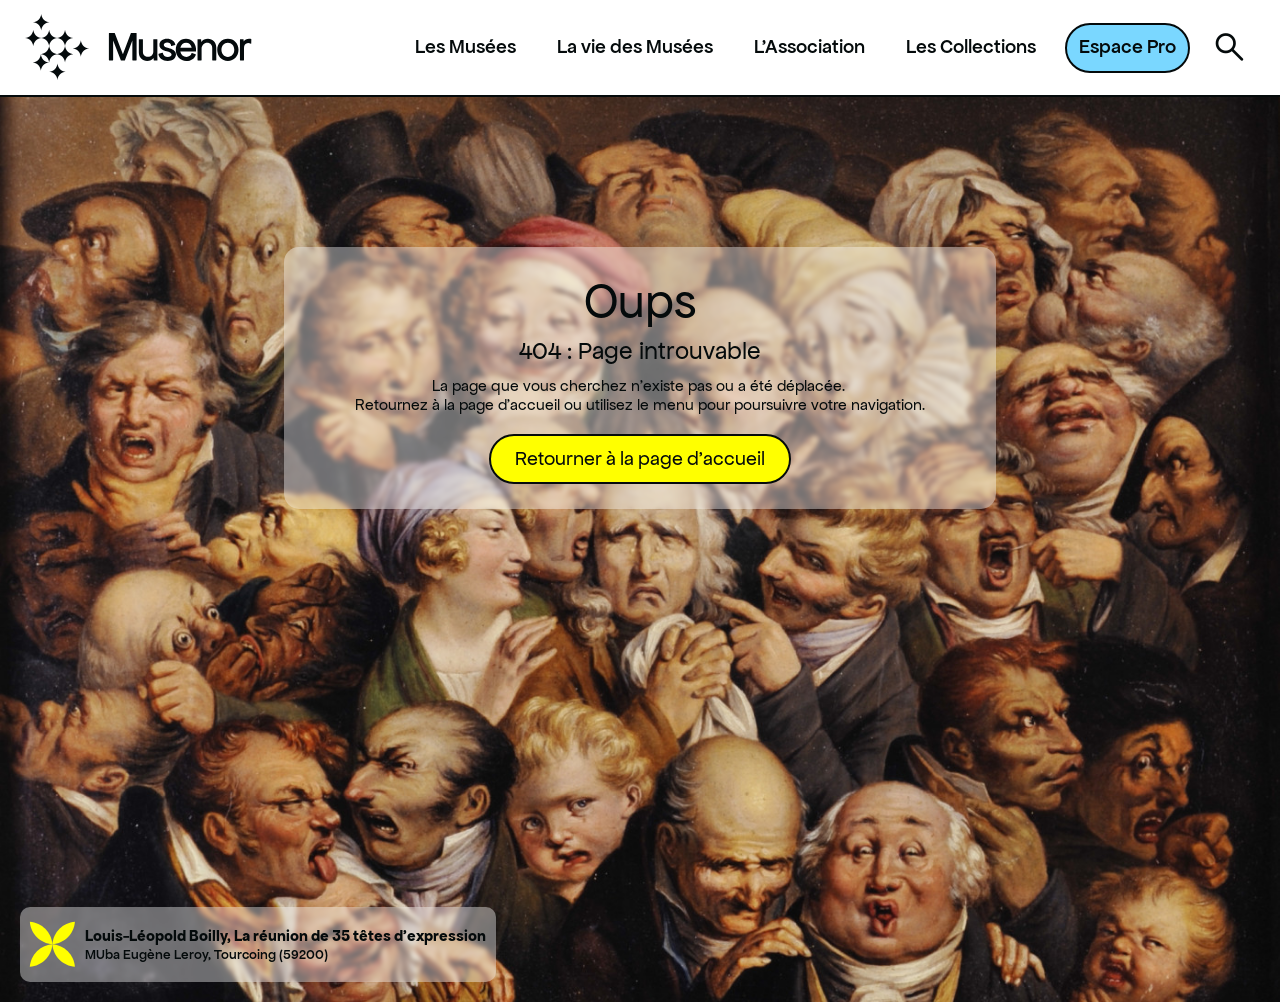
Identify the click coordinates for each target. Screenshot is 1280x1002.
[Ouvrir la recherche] (1230, 48)
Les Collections (971, 47)
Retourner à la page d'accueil (640, 458)
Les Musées (465, 47)
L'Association (809, 47)
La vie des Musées (635, 47)
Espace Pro (1127, 46)
